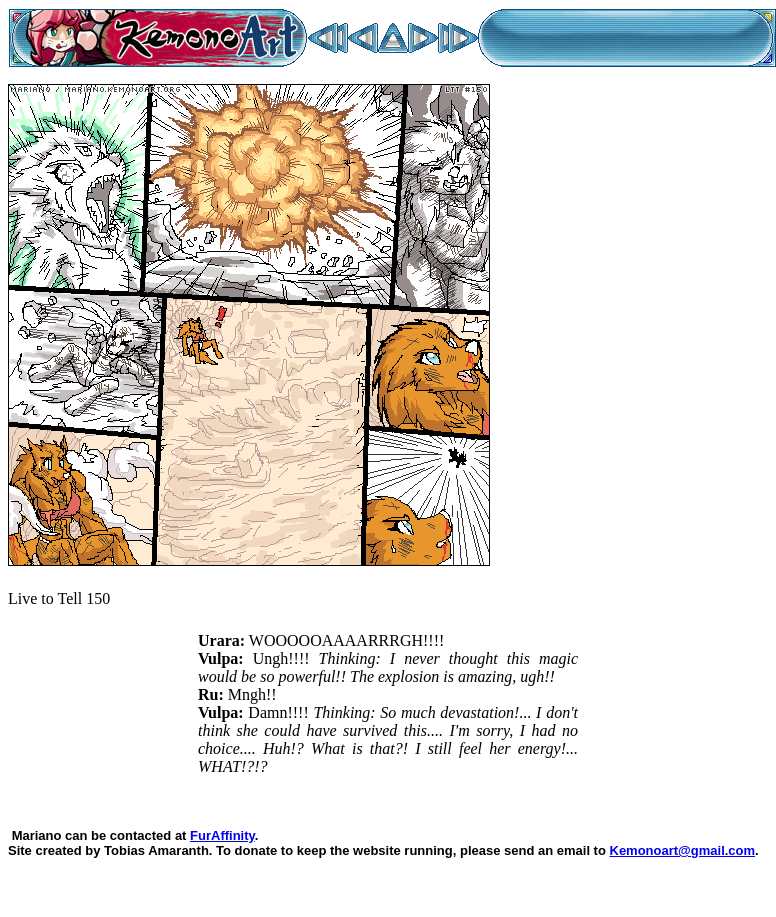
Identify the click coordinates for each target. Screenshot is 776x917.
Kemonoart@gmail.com (683, 850)
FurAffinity (222, 835)
